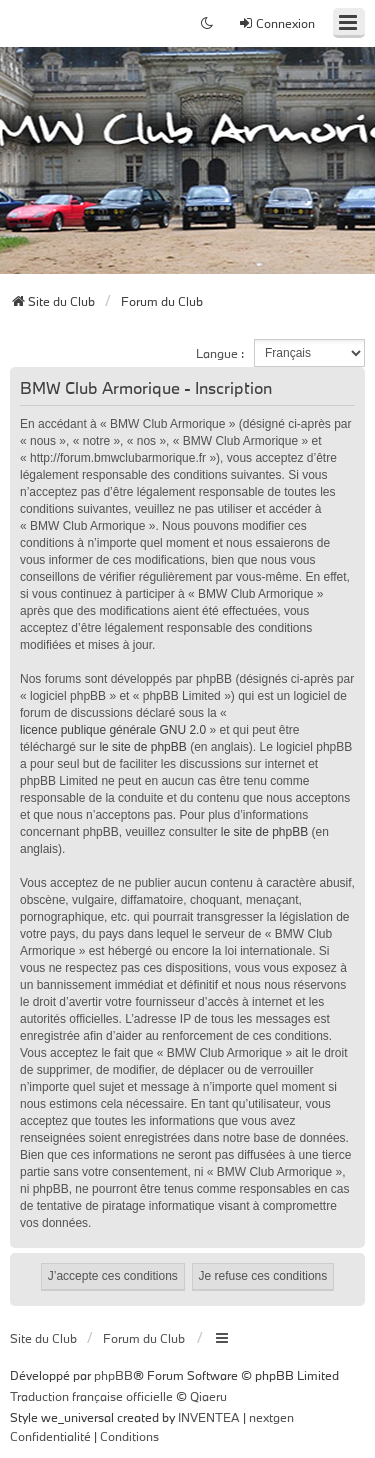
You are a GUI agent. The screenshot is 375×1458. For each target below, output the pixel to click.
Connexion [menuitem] (276, 23)
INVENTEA (209, 1417)
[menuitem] (50, 1437)
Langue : (220, 353)
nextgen (271, 1417)
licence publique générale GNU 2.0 (113, 730)
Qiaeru (208, 1396)
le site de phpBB (142, 747)
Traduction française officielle (91, 1396)
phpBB (113, 1375)
